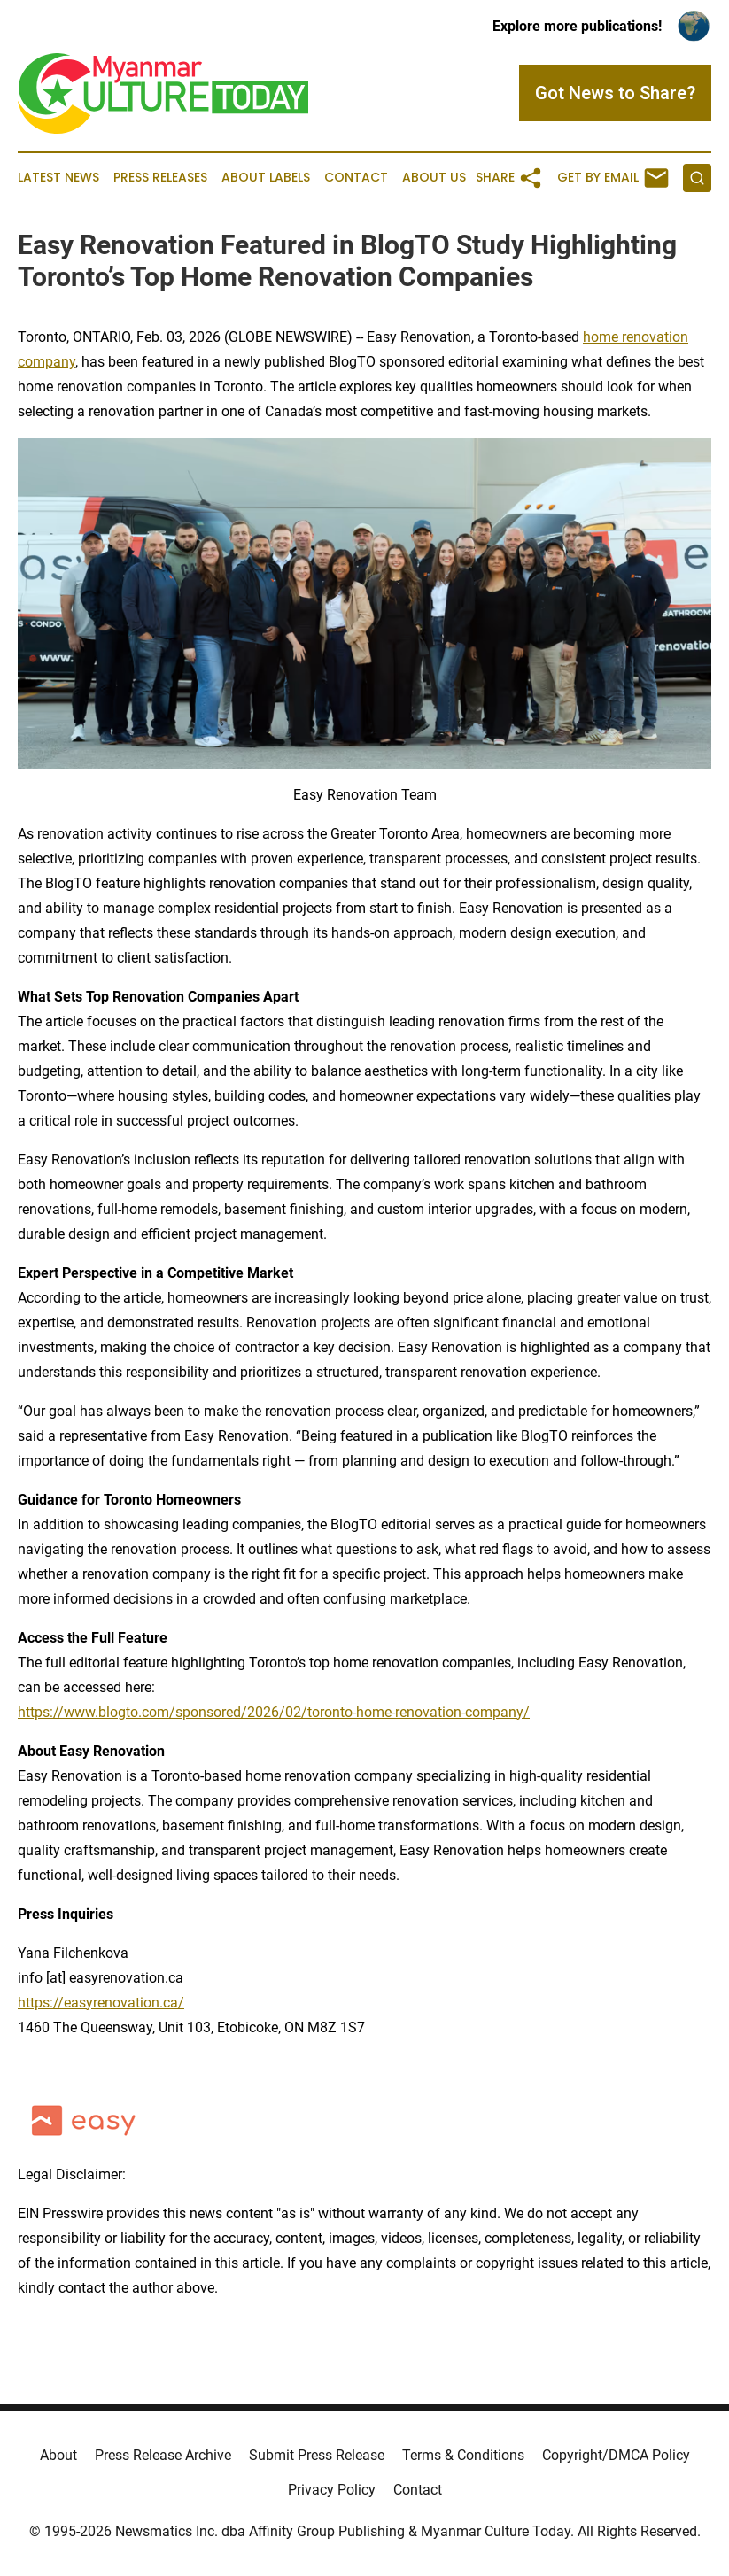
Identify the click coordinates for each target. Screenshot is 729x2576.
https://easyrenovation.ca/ (101, 2002)
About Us (434, 177)
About (58, 2455)
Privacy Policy (332, 2489)
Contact (356, 177)
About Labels (265, 177)
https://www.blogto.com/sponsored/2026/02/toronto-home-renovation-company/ (274, 1712)
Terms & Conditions (463, 2455)
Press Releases (160, 177)
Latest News (58, 177)
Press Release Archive (163, 2455)
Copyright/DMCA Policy (616, 2455)
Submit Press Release (316, 2455)
